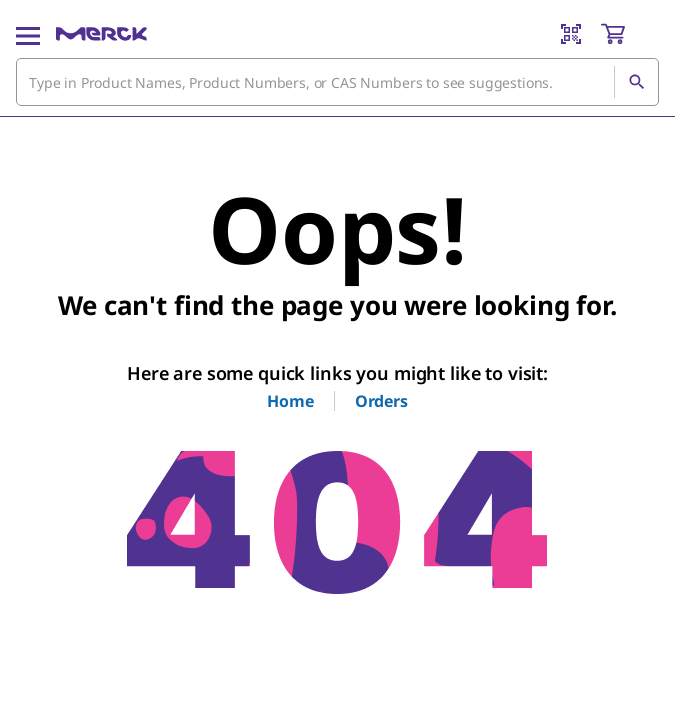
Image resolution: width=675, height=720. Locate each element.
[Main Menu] (28, 34)
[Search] (636, 82)
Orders (381, 401)
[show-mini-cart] (629, 34)
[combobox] (337, 82)
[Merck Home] (101, 34)
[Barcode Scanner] (571, 34)
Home (290, 401)
